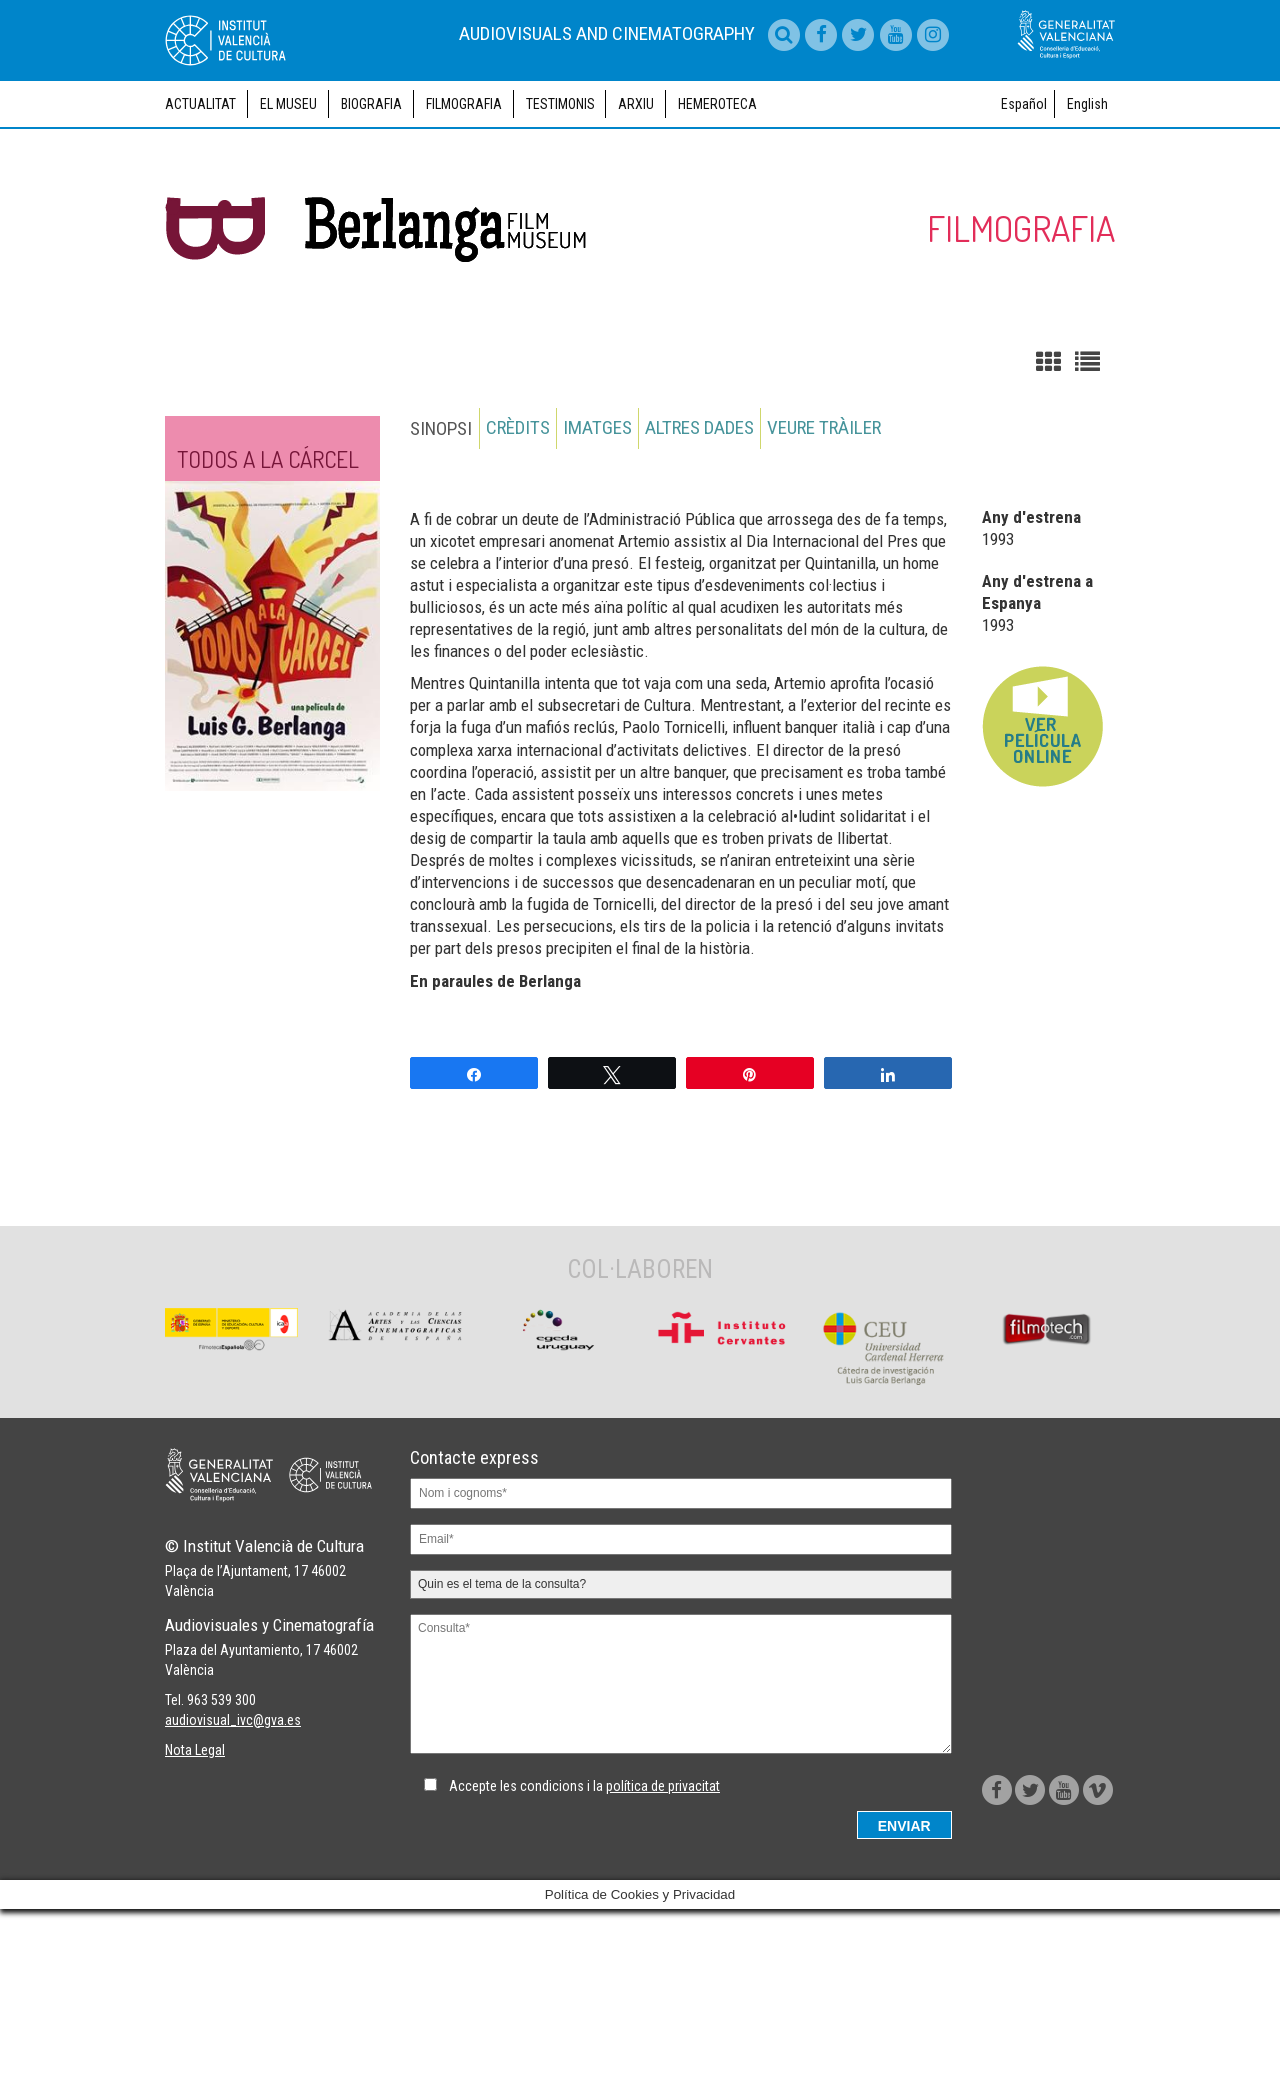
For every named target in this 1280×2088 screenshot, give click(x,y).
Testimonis (560, 193)
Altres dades (702, 517)
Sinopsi (441, 517)
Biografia (371, 193)
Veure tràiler (828, 517)
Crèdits (519, 517)
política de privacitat (663, 1876)
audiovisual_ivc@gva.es (233, 1905)
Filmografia (464, 193)
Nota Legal (195, 1935)
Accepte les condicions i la (584, 1876)
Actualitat (200, 193)
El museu (288, 193)
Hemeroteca (717, 193)
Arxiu (636, 193)
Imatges (599, 517)
